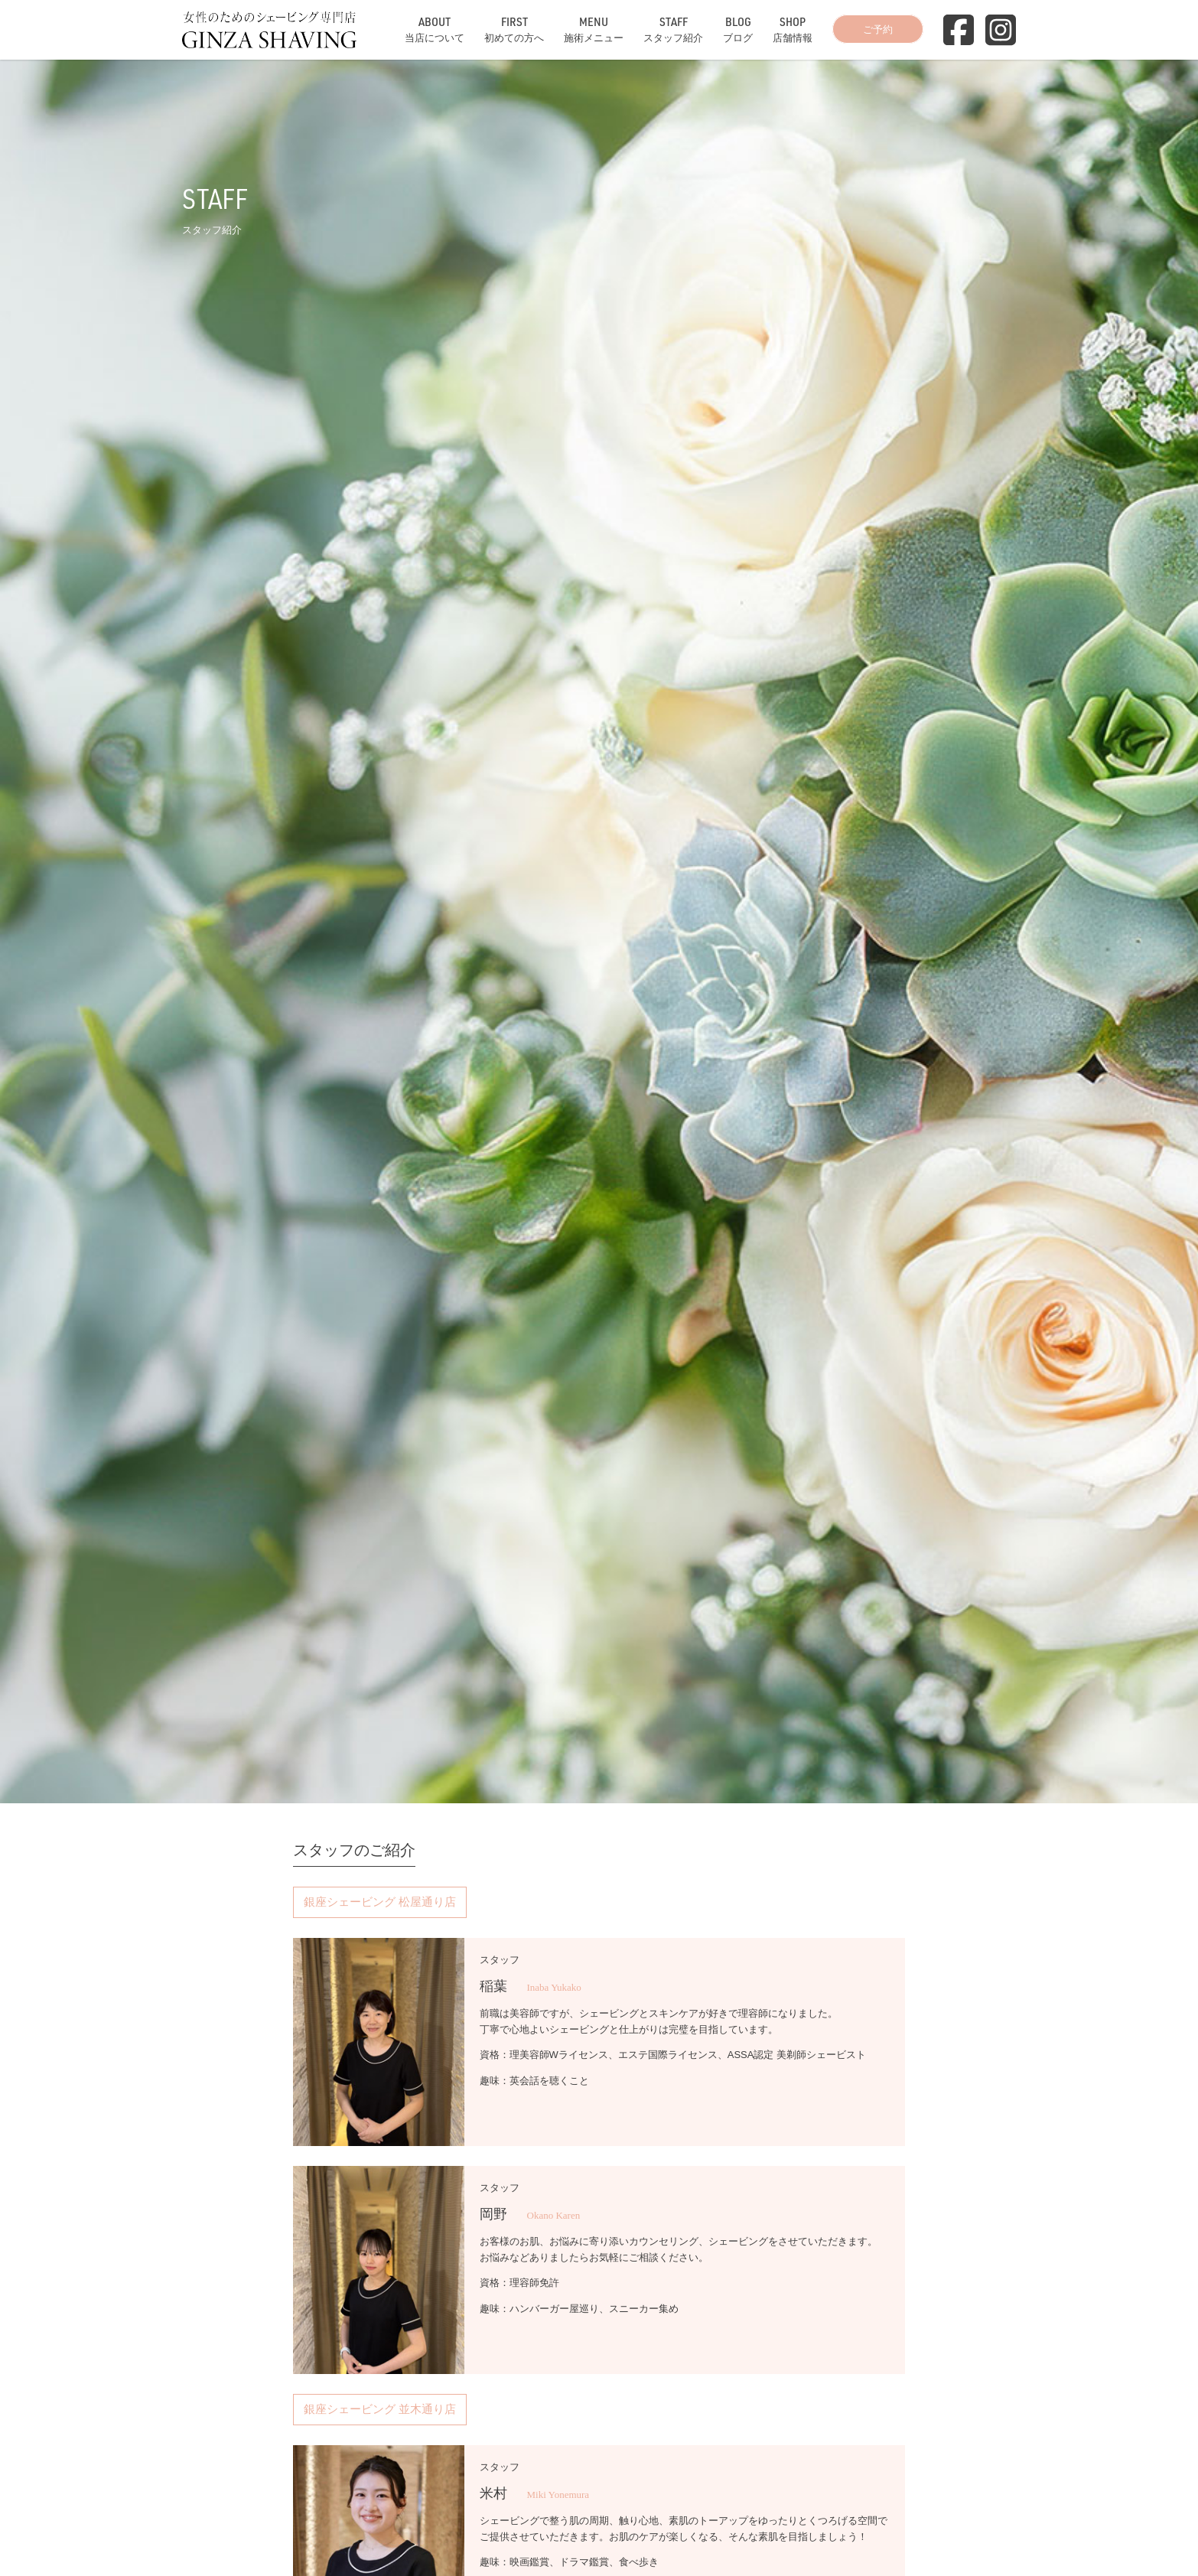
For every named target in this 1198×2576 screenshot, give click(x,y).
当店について (434, 29)
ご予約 (878, 29)
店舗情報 (792, 29)
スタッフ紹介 (673, 29)
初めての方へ (514, 29)
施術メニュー (593, 29)
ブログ (738, 29)
